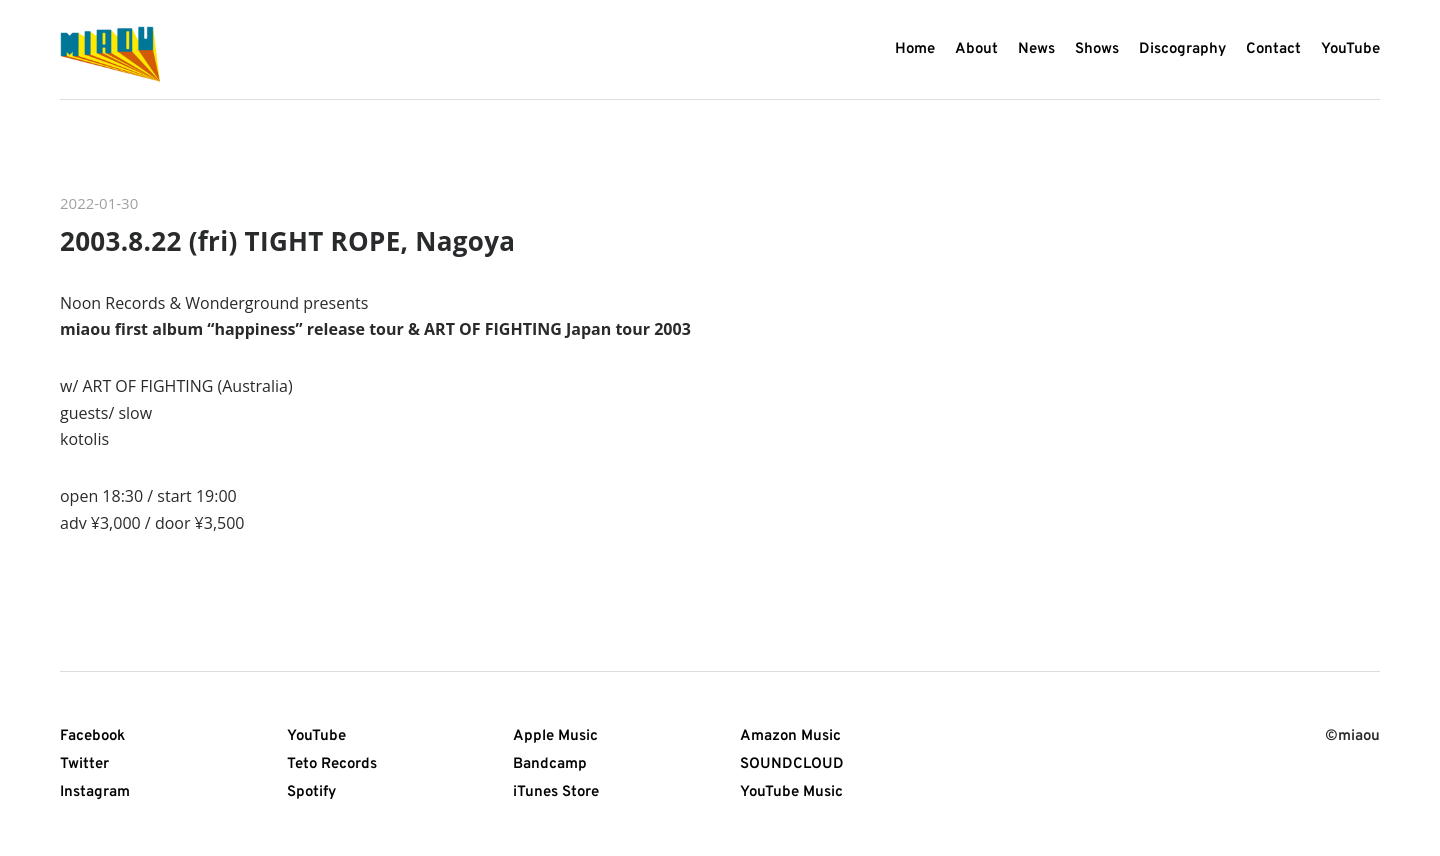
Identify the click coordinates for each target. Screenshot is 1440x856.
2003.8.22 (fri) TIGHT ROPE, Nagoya (287, 241)
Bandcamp (550, 764)
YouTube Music (791, 792)
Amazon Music (790, 736)
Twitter (84, 764)
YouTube (316, 736)
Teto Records (332, 764)
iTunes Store (556, 792)
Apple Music (555, 736)
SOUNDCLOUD (792, 764)
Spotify (311, 792)
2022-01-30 (99, 203)
